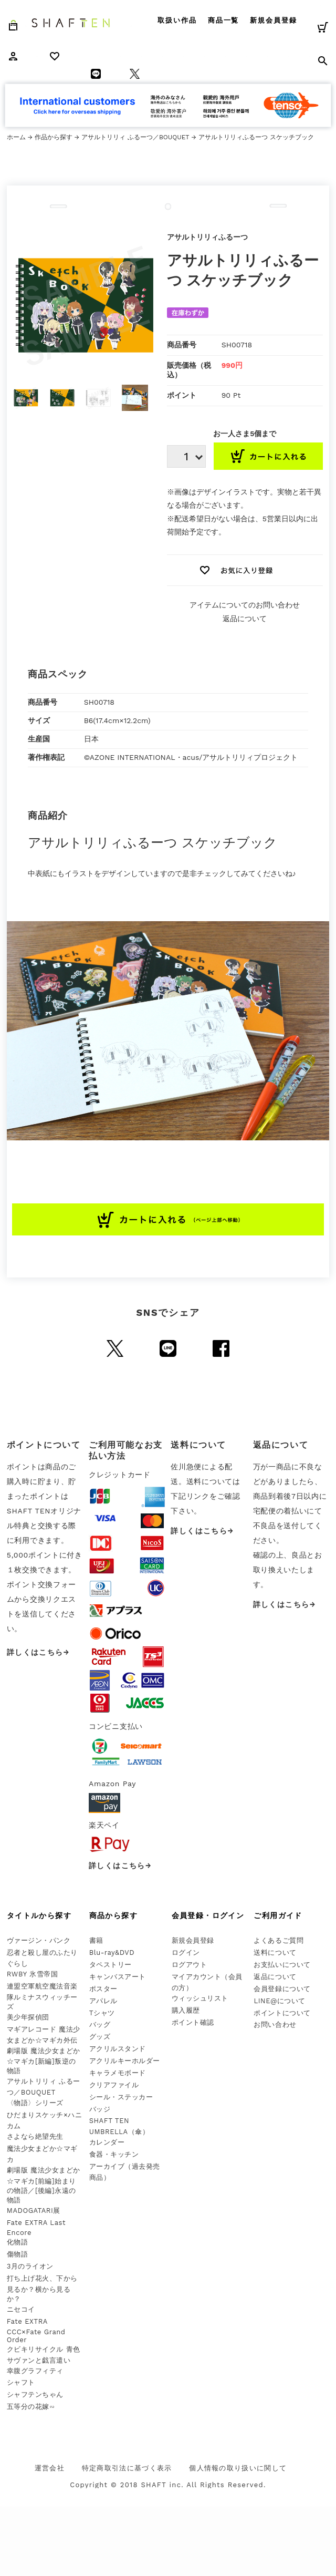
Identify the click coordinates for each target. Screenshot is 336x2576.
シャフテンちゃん (35, 2394)
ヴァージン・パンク (39, 1940)
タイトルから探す (39, 1915)
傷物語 (17, 2254)
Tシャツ (102, 2013)
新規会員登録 (273, 20)
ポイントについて (282, 2013)
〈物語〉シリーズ (35, 2103)
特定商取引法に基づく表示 (127, 2468)
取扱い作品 (177, 20)
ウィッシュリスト (200, 1998)
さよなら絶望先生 (35, 2136)
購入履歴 (186, 2010)
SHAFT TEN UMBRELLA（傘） (119, 2126)
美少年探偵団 (28, 2017)
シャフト (21, 2382)
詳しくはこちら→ (38, 1652)
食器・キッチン (114, 2154)
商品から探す (113, 1915)
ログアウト (189, 1965)
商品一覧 (223, 20)
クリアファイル (114, 2085)
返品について (245, 618)
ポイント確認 (193, 2022)
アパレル (103, 2001)
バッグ (100, 2024)
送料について (275, 1952)
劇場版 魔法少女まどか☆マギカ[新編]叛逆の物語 (43, 2061)
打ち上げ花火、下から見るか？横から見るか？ (42, 2288)
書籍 (96, 1940)
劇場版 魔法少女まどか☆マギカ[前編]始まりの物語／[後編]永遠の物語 (43, 2185)
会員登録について (282, 1989)
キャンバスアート (117, 1977)
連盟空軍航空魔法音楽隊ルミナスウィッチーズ (42, 1996)
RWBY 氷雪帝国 (32, 1974)
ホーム (16, 137)
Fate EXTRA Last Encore (36, 2228)
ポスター (103, 1989)
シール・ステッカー (121, 2097)
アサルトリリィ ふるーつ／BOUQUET (135, 137)
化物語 (17, 2242)
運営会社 (50, 2468)
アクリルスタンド (117, 2049)
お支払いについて (282, 1965)
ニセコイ (21, 2309)
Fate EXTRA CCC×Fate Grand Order (36, 2330)
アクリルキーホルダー (124, 2061)
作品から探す (53, 137)
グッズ (100, 2037)
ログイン (186, 1952)
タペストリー (110, 1965)
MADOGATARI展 (33, 2210)
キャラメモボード (117, 2073)
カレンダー (107, 2142)
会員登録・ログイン (208, 1915)
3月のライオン (30, 2266)
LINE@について (280, 2001)
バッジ (100, 2109)
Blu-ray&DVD (112, 1952)
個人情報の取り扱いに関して (238, 2468)
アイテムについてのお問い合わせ (245, 605)
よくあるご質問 (278, 1940)
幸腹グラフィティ (35, 2371)
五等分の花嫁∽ (31, 2406)
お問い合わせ (275, 2024)
